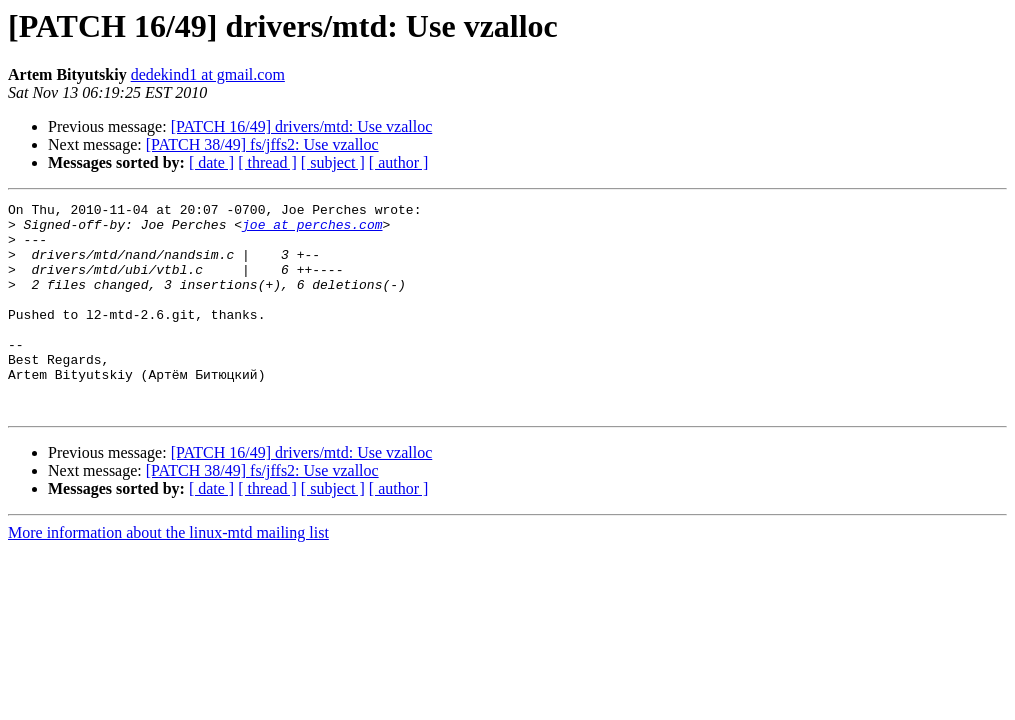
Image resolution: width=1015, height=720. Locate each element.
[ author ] (399, 162)
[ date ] (211, 162)
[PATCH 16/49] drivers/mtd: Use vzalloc (302, 126)
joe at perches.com (312, 230)
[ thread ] (267, 162)
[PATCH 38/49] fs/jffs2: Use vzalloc (262, 144)
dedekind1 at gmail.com (208, 74)
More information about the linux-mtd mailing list (168, 574)
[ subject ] (333, 162)
